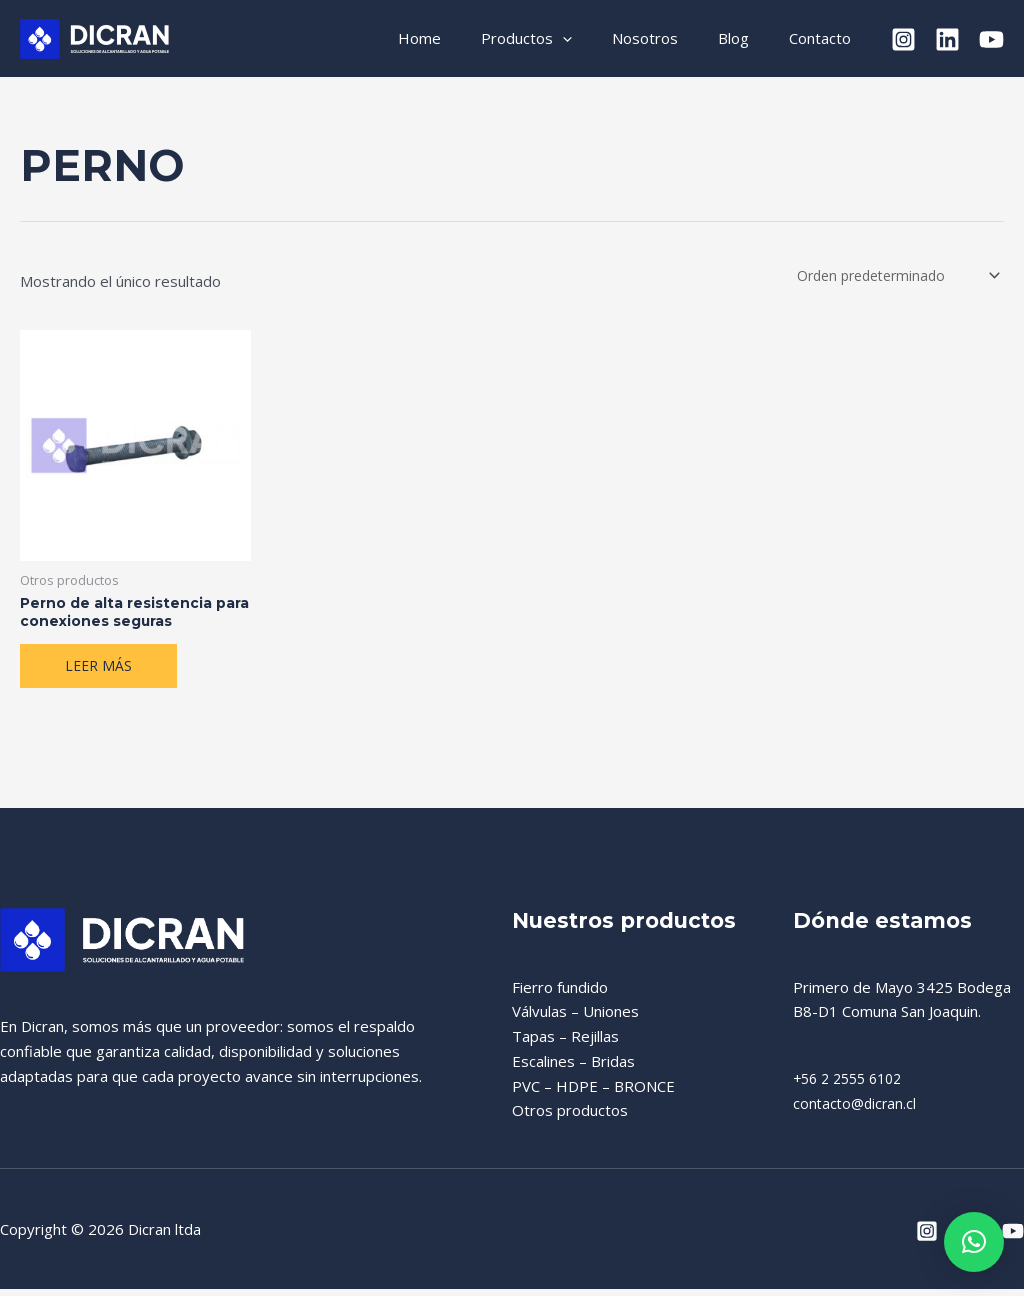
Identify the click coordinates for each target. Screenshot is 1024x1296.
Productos (561, 38)
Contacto (825, 38)
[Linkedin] (947, 39)
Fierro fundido (560, 996)
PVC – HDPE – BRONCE (593, 1095)
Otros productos (570, 1120)
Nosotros (670, 38)
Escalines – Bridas (573, 1070)
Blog (748, 38)
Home (464, 38)
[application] (597, 38)
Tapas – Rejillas (565, 1046)
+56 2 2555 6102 (853, 1088)
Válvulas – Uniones (575, 1021)
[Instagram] (903, 39)
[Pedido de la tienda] (890, 276)
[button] (974, 1242)
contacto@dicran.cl (857, 1112)
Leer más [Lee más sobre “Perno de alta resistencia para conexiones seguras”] (100, 674)
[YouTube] (991, 39)
